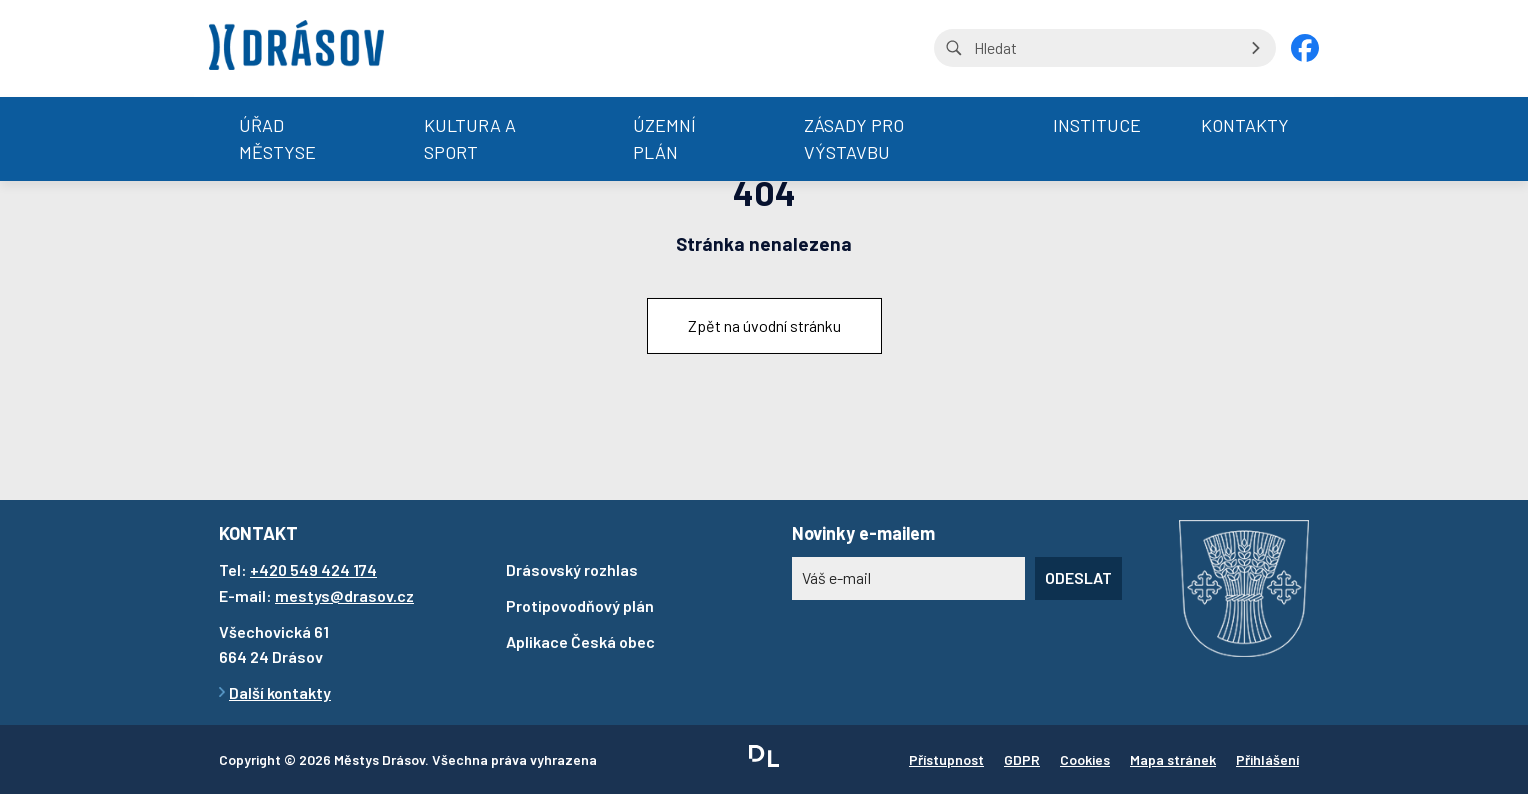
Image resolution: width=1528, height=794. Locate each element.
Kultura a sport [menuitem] (470, 138)
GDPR (1022, 759)
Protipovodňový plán (580, 605)
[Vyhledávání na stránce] (1105, 48)
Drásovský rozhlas (572, 569)
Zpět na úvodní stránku (764, 325)
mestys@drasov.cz (344, 595)
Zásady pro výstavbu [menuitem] (854, 138)
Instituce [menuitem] (1097, 125)
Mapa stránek (1173, 759)
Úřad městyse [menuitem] (277, 138)
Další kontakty (280, 692)
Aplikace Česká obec (580, 641)
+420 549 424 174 (313, 569)
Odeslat (1078, 577)
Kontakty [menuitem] (1245, 125)
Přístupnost (946, 759)
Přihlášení (1267, 759)
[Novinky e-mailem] (908, 578)
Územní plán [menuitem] (664, 138)
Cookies (1085, 759)
